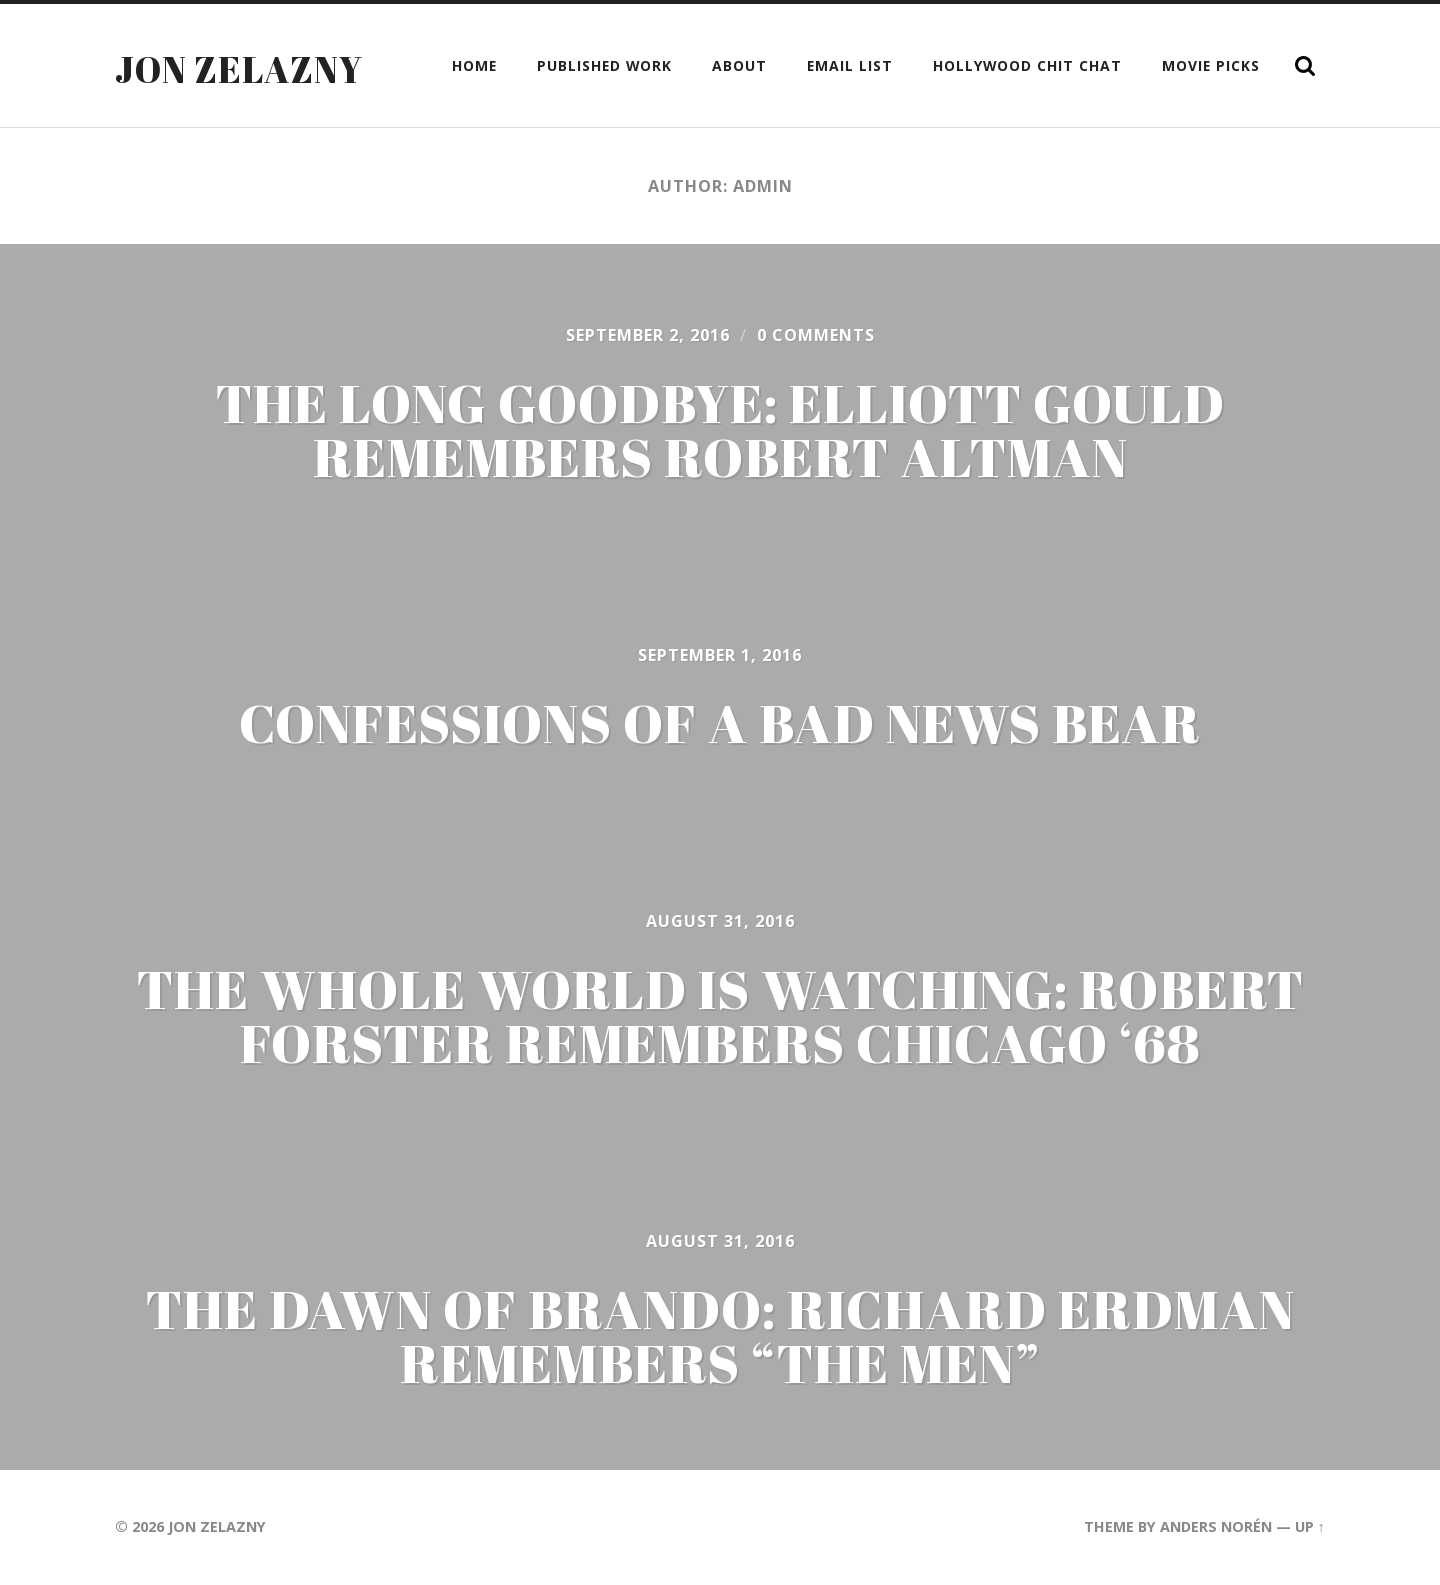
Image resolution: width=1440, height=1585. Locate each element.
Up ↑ (1310, 1526)
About (739, 65)
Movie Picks (1211, 65)
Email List (850, 65)
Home (474, 65)
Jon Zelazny (239, 69)
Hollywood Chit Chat (1027, 65)
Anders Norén (1216, 1526)
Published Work (604, 65)
